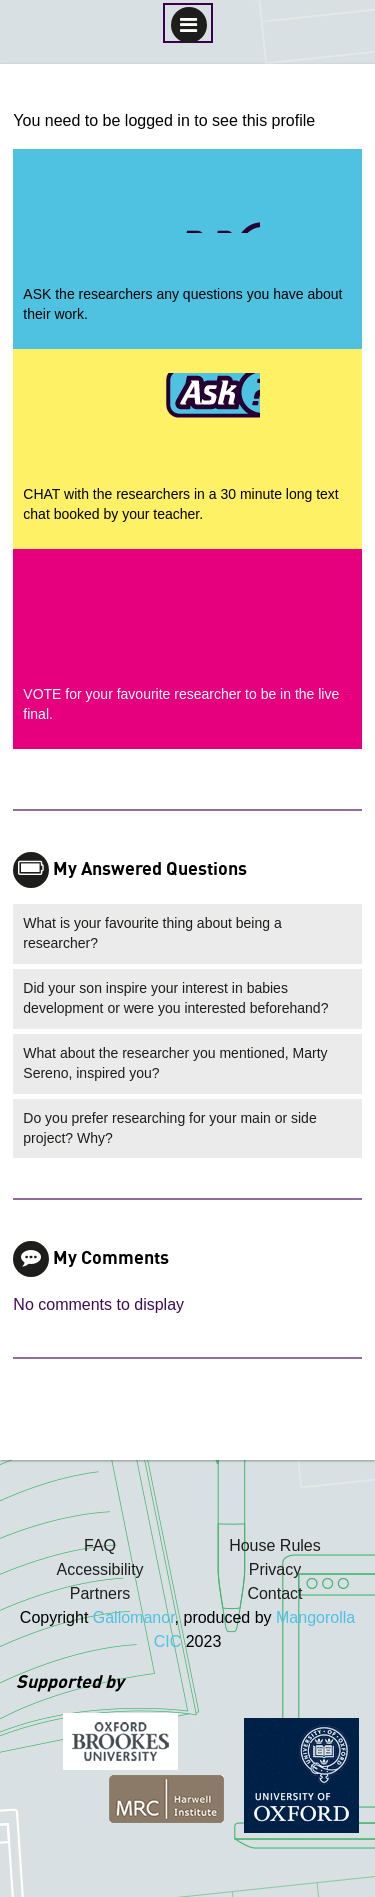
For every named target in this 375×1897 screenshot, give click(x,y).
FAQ (100, 1545)
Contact (274, 1593)
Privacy (275, 1569)
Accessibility (99, 1569)
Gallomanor (134, 1617)
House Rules (275, 1545)
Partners (100, 1593)
